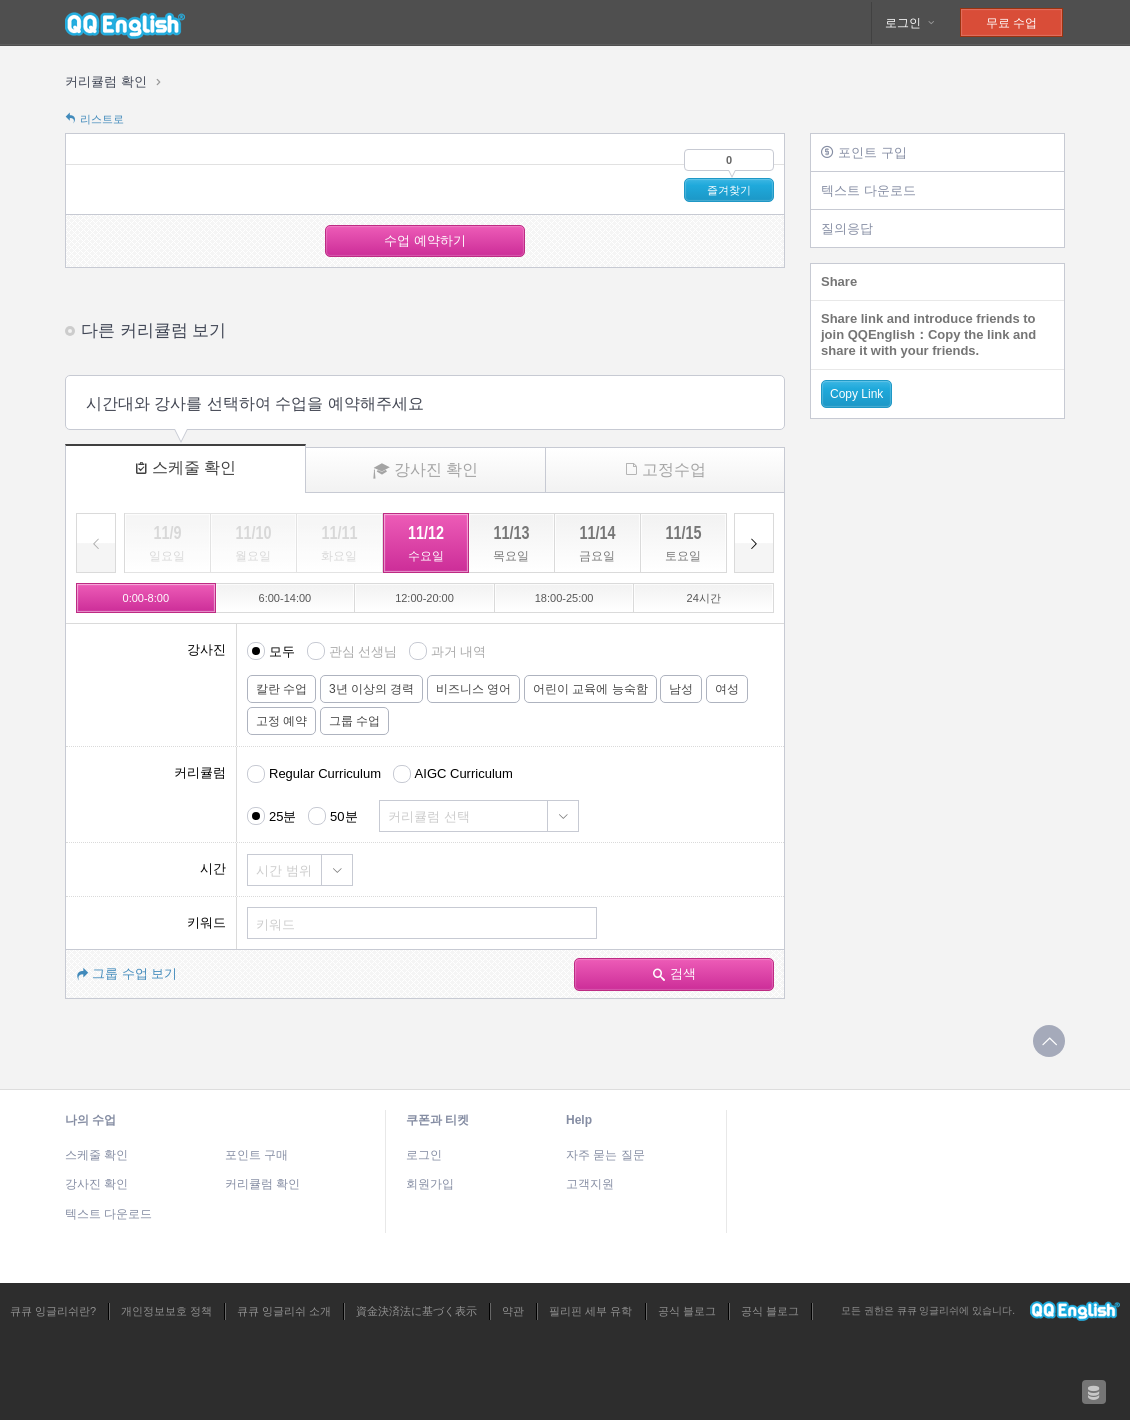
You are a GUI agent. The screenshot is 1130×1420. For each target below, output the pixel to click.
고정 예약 (281, 721)
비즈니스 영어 (473, 689)
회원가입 (430, 1184)
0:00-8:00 (146, 598)
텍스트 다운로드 (868, 190)
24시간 (704, 598)
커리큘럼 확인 (106, 81)
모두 (282, 651)
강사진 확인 (425, 470)
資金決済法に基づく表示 (416, 1311)
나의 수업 (90, 1120)
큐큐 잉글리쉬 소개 (284, 1311)
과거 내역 (459, 651)
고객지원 (590, 1184)
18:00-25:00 (564, 598)
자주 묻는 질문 (605, 1155)
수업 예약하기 (425, 240)
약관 (513, 1311)
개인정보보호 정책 (166, 1311)
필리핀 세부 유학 (590, 1311)
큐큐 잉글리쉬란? (53, 1311)
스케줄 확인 (185, 467)
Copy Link (856, 394)
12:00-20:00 (424, 598)
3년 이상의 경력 (371, 689)
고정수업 (665, 469)
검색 (674, 973)
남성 (681, 689)
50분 (343, 816)
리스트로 (94, 119)
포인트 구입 (864, 152)
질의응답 (847, 228)
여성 (727, 689)
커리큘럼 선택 (429, 816)
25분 (282, 816)
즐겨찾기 (729, 190)
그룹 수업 (354, 721)
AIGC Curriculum (464, 773)
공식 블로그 (687, 1311)
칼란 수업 (281, 689)
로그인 (910, 23)
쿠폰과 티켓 (437, 1120)
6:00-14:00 (285, 598)
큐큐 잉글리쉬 (125, 23)
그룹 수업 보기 (126, 973)
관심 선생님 (363, 651)
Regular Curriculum (325, 773)
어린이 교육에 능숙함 (590, 689)
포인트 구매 (256, 1155)
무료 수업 (1011, 23)
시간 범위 (284, 870)
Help (579, 1120)
